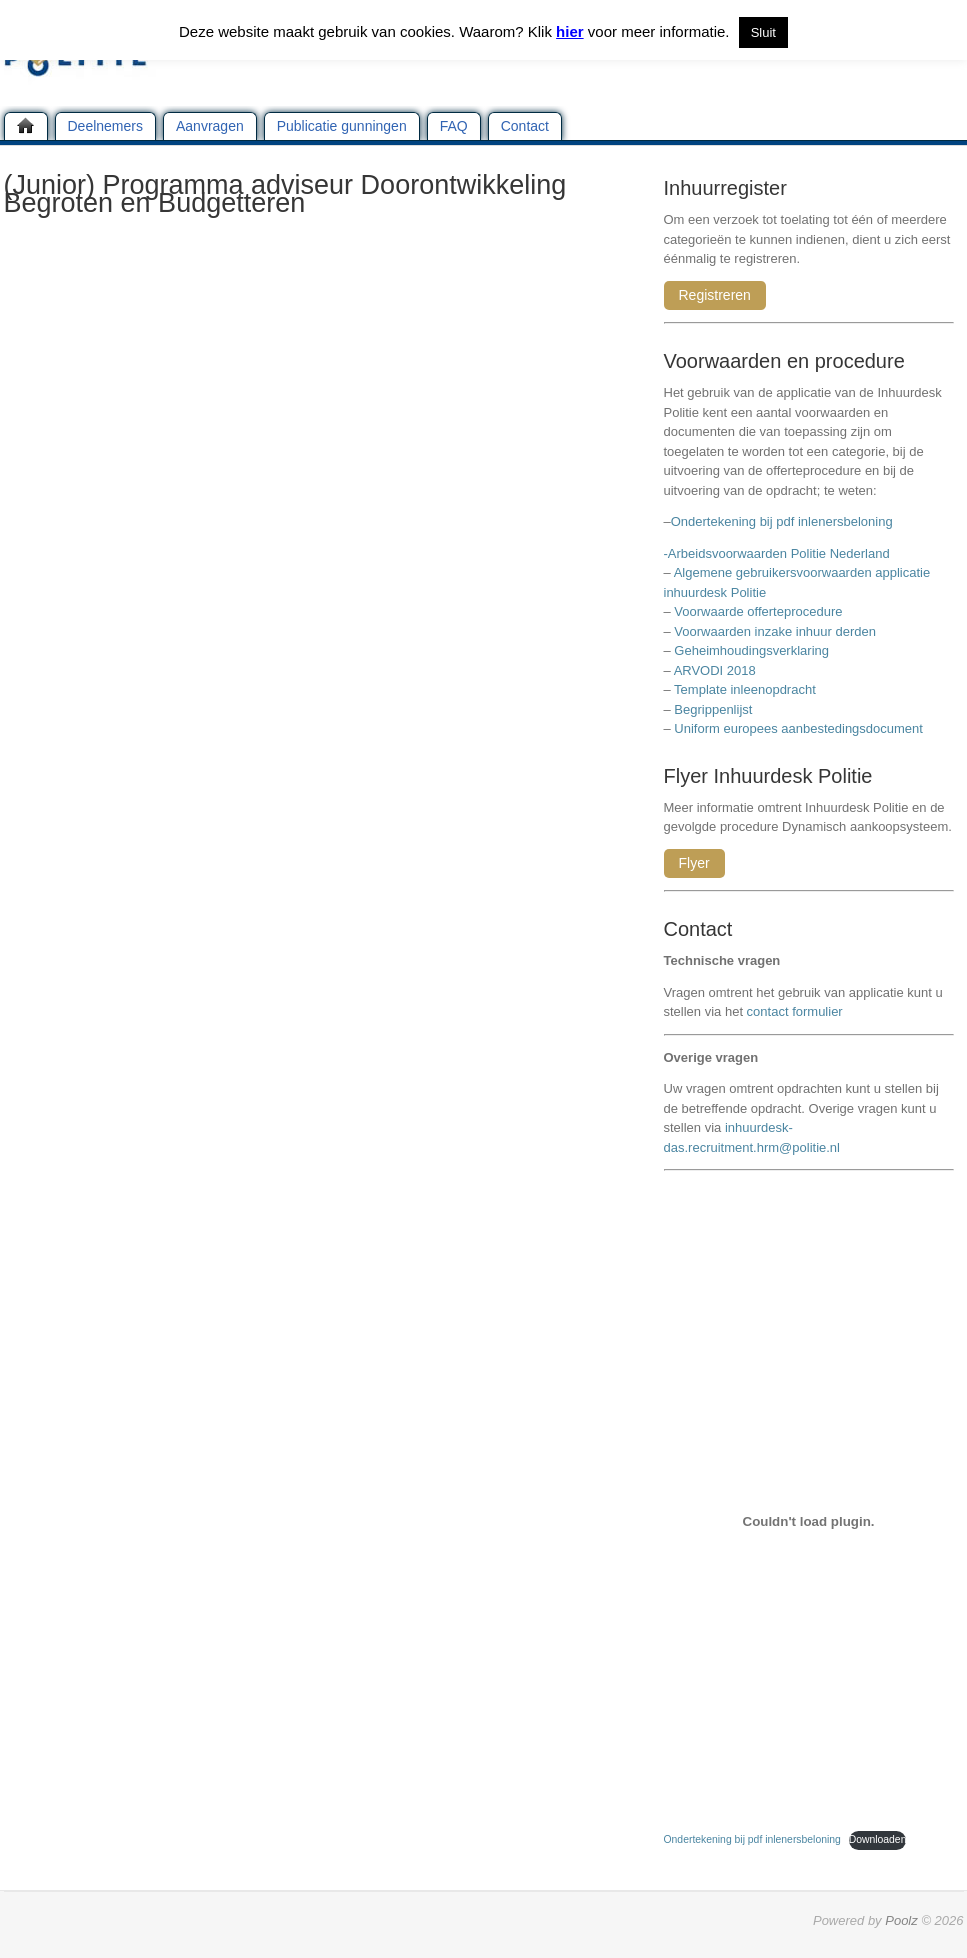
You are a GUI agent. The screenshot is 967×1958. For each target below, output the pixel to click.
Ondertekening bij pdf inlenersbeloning (785, 521)
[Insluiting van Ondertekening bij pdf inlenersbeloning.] (809, 1521)
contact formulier (795, 1011)
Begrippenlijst (713, 709)
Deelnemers (105, 126)
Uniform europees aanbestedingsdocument (798, 728)
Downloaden (878, 1839)
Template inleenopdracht (745, 689)
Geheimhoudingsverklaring (751, 650)
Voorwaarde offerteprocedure (758, 611)
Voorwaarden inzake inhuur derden (775, 631)
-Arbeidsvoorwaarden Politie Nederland (777, 553)
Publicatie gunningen (342, 126)
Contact (525, 126)
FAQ (454, 126)
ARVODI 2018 (715, 670)
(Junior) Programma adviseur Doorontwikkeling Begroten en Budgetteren (285, 194)
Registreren (715, 295)
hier (570, 31)
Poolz (901, 1920)
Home (26, 126)
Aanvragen (210, 126)
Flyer (694, 863)
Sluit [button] (763, 32)
